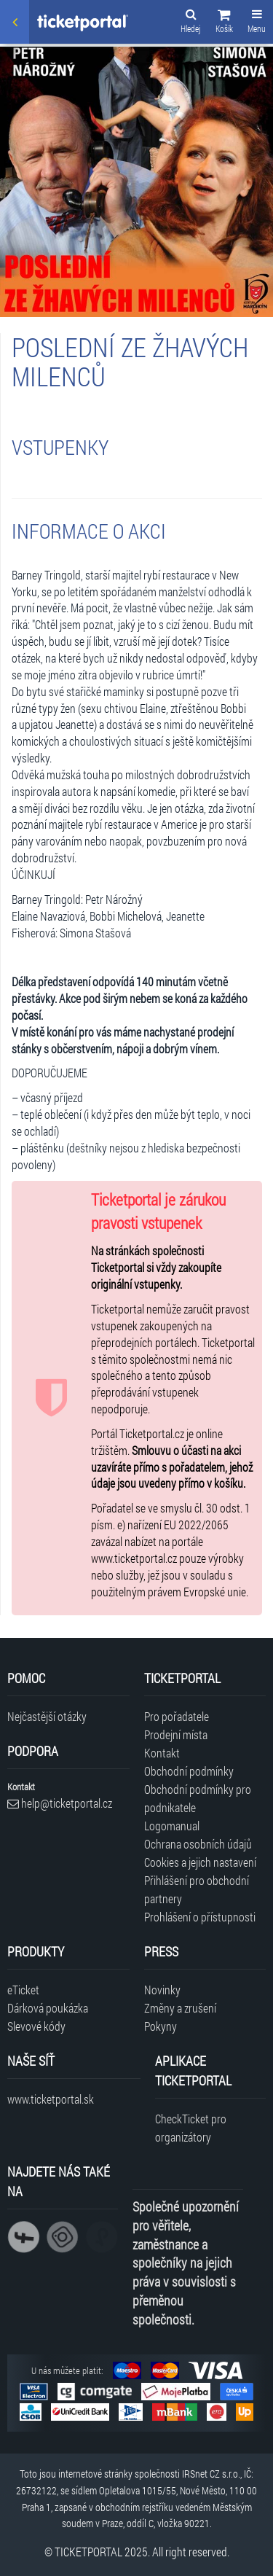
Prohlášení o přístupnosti (200, 1916)
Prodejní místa (175, 1734)
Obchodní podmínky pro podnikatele (197, 1798)
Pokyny (160, 2026)
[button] (224, 23)
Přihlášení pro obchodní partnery (196, 1889)
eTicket (23, 1989)
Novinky (162, 1989)
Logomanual (171, 1825)
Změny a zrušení (180, 2007)
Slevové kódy (36, 2026)
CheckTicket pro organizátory (190, 2127)
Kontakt (162, 1752)
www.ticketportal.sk (50, 2099)
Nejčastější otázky (47, 1716)
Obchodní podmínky (189, 1771)
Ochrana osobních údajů (198, 1843)
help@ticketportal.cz (59, 1803)
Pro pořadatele (176, 1716)
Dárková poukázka (47, 2007)
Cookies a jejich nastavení (200, 1862)
